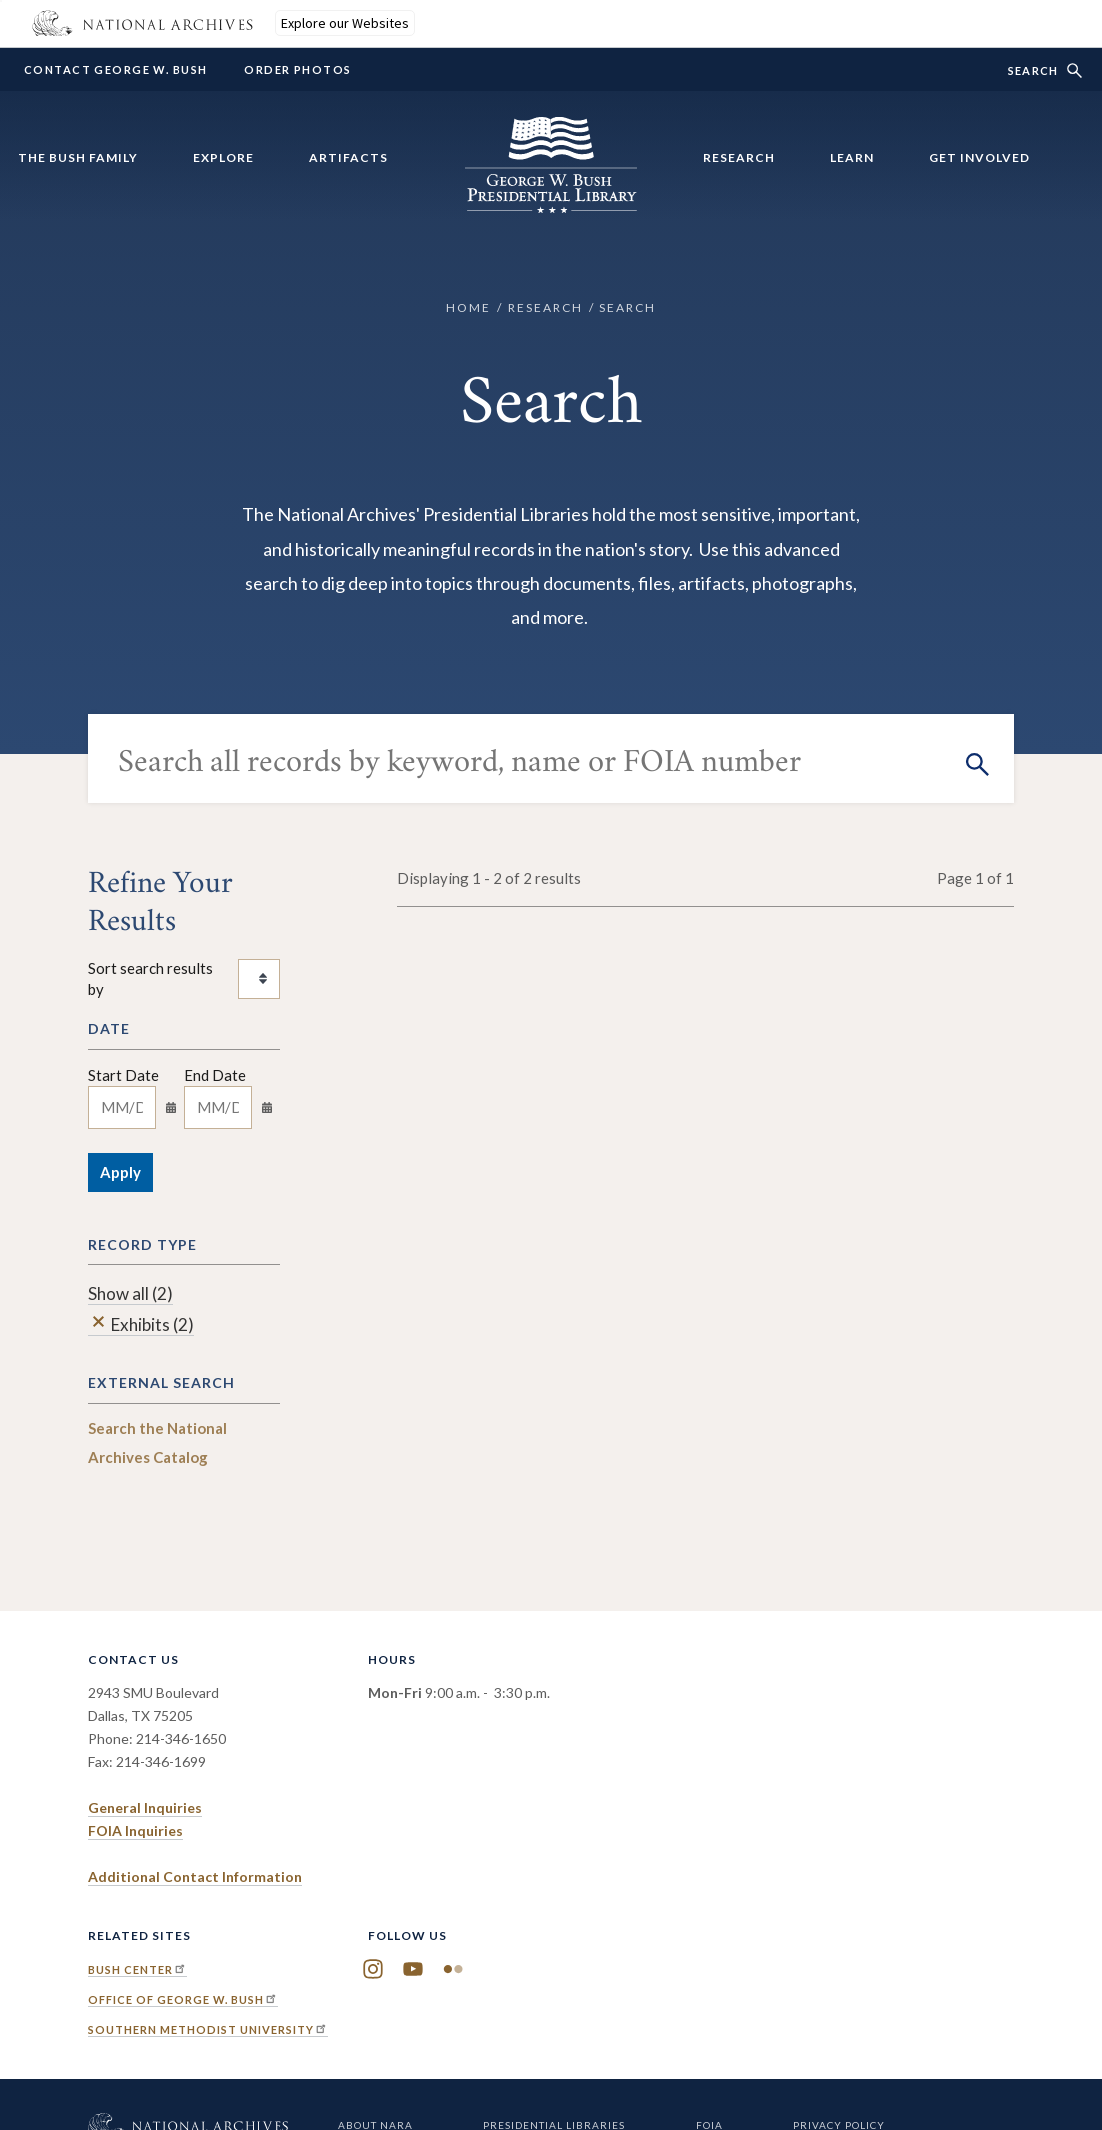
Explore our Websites (345, 23)
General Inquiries (145, 1807)
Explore (223, 157)
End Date (215, 1075)
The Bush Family (78, 157)
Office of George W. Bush (183, 1999)
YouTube (413, 1969)
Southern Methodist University (208, 2029)
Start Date (123, 1075)
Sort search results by (150, 978)
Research (739, 157)
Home (468, 307)
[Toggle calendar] (171, 1107)
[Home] (551, 201)
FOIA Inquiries (135, 1830)
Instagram (373, 1969)
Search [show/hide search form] (1033, 70)
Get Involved (979, 157)
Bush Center (137, 1969)
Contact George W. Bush (115, 70)
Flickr (453, 1969)
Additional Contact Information (195, 1876)
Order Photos (297, 70)
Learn (852, 157)
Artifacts (348, 157)
